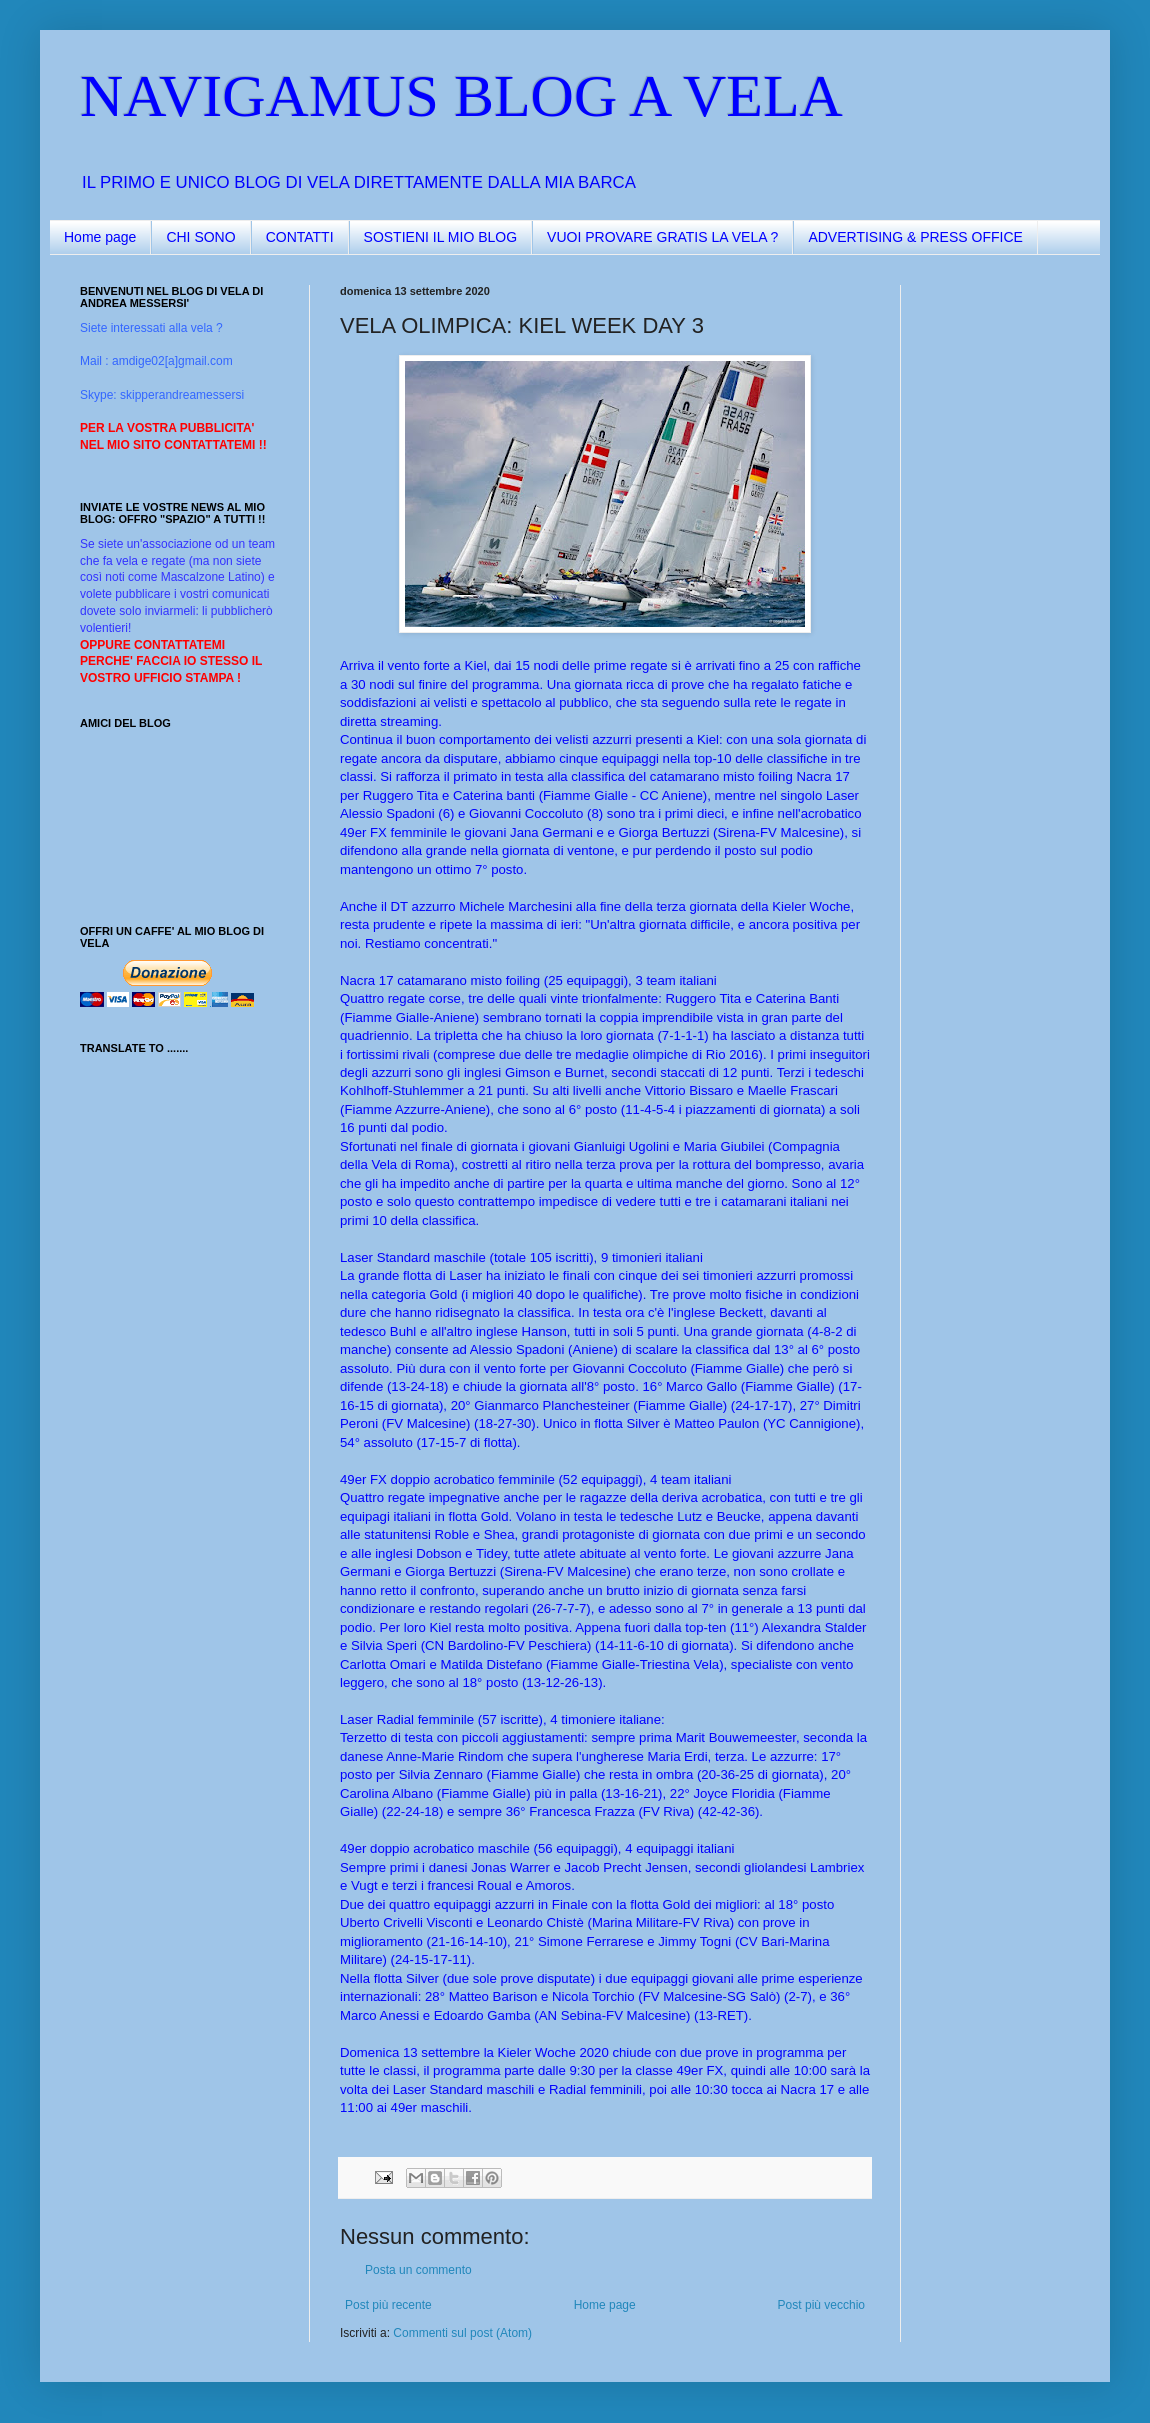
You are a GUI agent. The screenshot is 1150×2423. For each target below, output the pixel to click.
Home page (100, 237)
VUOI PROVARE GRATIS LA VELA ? (662, 237)
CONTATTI (300, 237)
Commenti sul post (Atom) (462, 2333)
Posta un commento (418, 2270)
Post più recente (388, 2305)
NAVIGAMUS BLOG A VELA (461, 96)
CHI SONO (200, 237)
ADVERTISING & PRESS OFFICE (915, 237)
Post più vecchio (821, 2305)
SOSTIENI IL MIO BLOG (441, 237)
